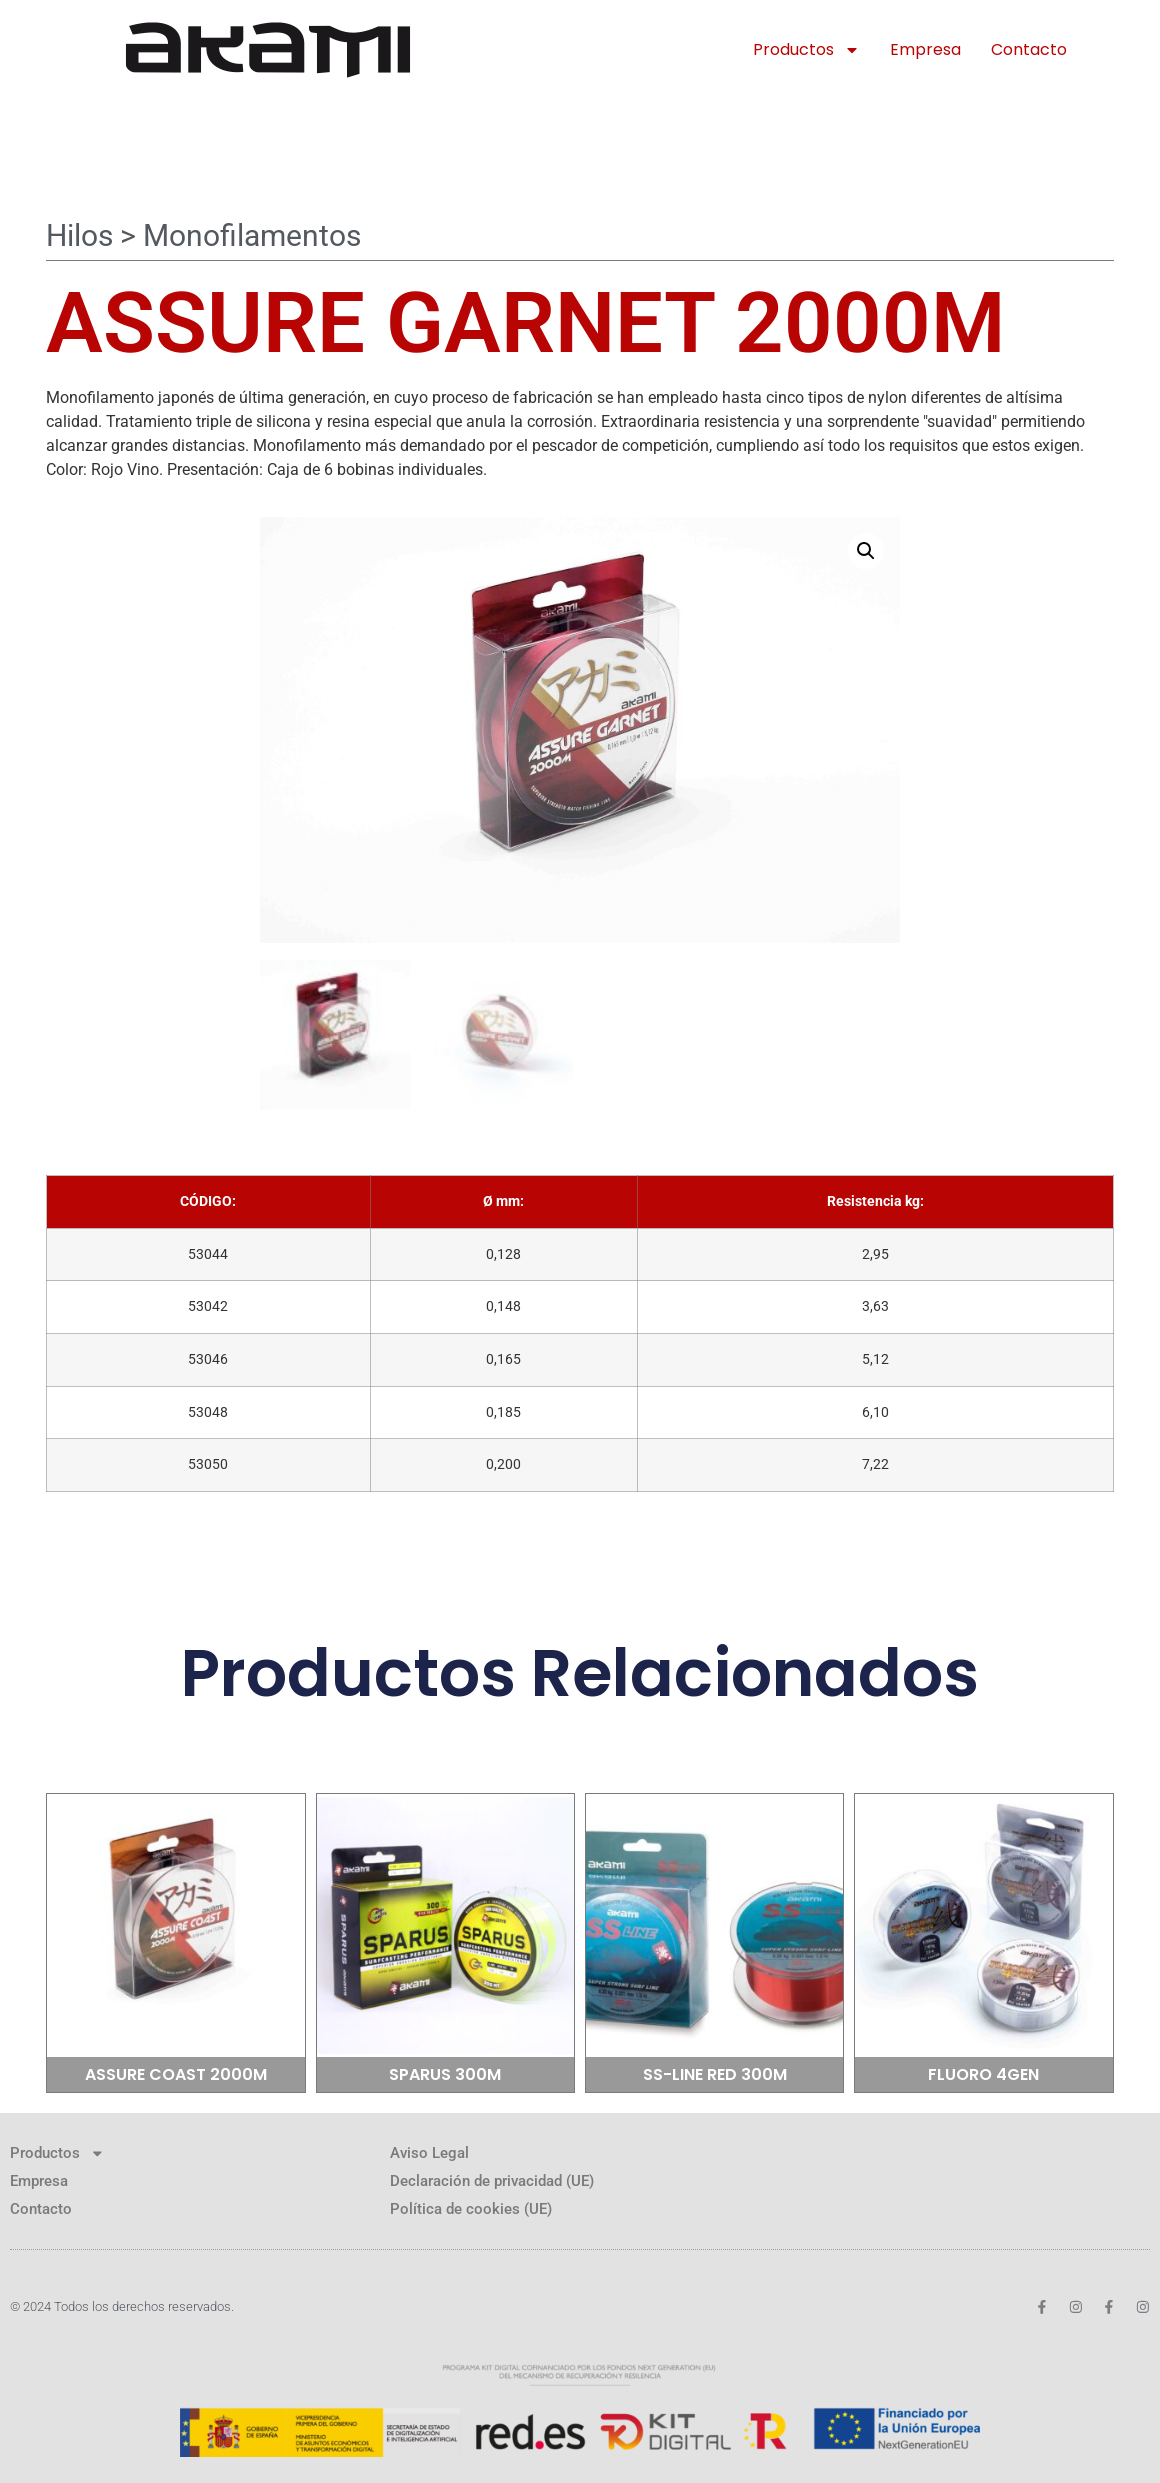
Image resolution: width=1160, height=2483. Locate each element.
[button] (866, 551)
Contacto (1029, 49)
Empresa (925, 49)
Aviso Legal (429, 2149)
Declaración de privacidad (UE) (492, 2177)
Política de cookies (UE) (471, 2205)
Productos (806, 50)
